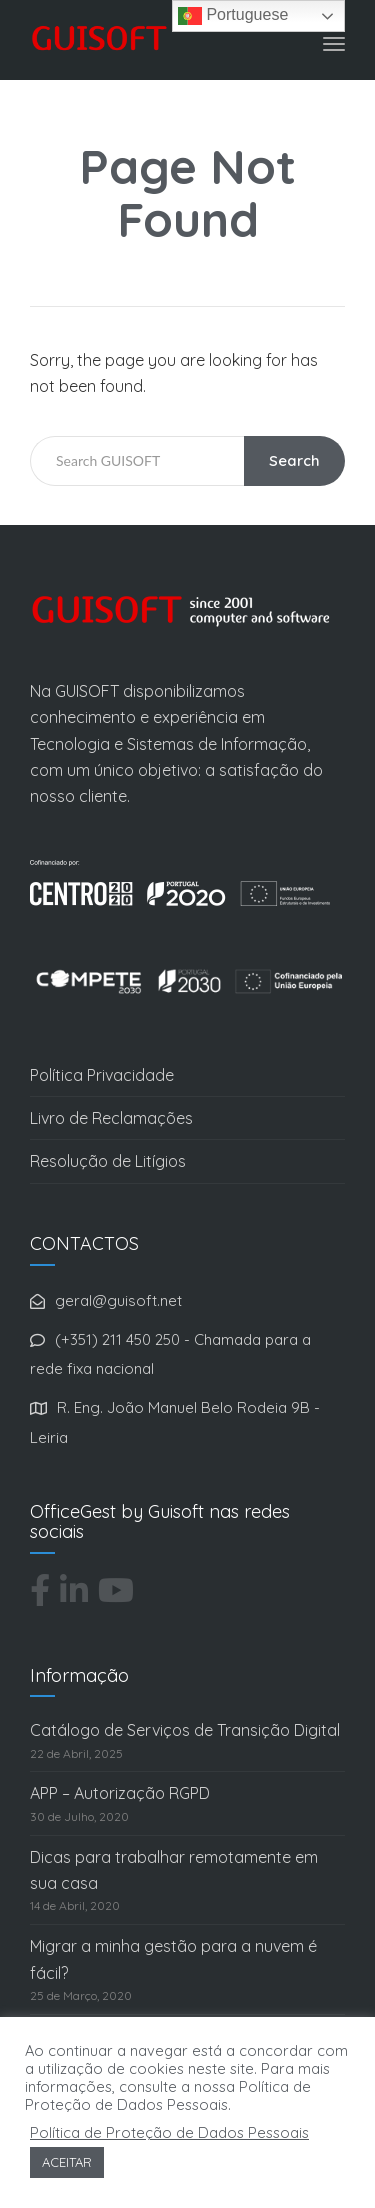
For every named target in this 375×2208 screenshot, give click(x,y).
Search (294, 460)
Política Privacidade (102, 1075)
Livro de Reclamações (111, 1118)
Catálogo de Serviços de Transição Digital (185, 1730)
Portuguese (233, 16)
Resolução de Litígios (108, 1161)
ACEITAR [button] (67, 2162)
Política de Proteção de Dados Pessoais (169, 2133)
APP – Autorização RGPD (120, 1793)
